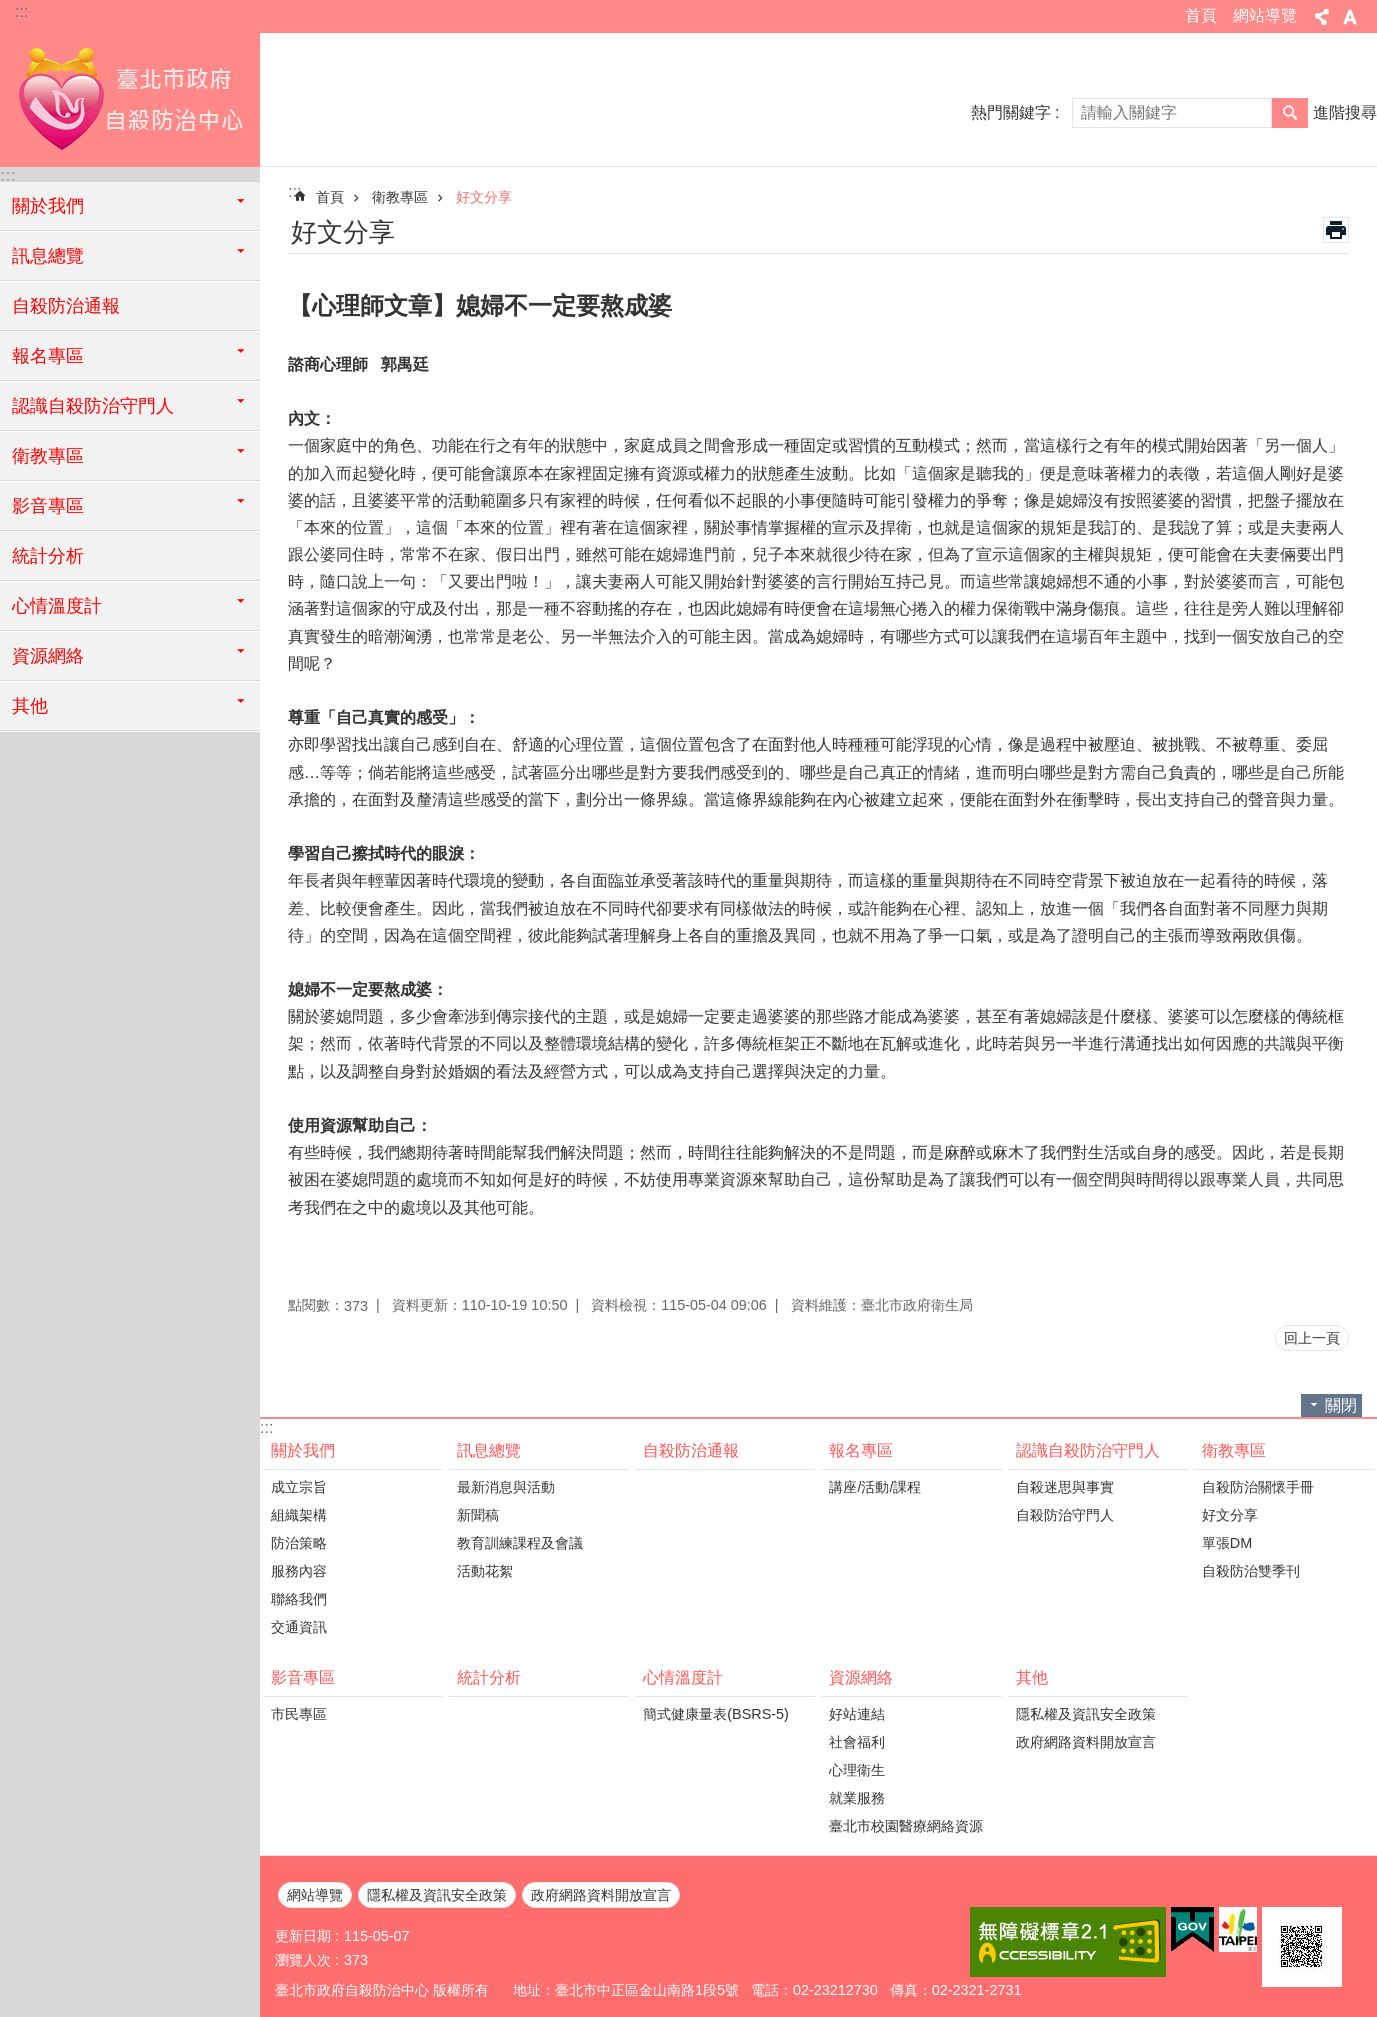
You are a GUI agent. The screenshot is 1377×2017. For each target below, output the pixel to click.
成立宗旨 (299, 1487)
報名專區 (861, 1450)
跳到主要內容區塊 (10, 10)
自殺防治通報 (66, 306)
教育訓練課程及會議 (520, 1543)
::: (21, 11)
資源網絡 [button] (48, 656)
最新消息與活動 (506, 1487)
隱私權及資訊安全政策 (1086, 1714)
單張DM (1227, 1543)
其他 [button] (30, 706)
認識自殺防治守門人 (1088, 1450)
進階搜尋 (1345, 112)
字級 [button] (1350, 17)
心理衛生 (857, 1770)
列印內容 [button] (1336, 230)
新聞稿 (478, 1515)
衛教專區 (400, 197)
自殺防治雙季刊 (1251, 1571)
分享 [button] (1322, 17)
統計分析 (48, 556)
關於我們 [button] (48, 206)
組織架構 (299, 1515)
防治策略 (299, 1543)
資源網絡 (861, 1677)
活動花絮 (485, 1571)
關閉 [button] (1341, 1405)
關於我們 (303, 1450)
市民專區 (299, 1714)
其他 (1032, 1677)
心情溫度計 (683, 1677)
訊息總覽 (489, 1450)
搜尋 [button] (1290, 113)
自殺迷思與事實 (1065, 1487)
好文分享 (484, 197)
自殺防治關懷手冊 (1258, 1487)
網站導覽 (1265, 15)
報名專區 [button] (48, 356)
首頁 (1201, 15)
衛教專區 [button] (48, 456)
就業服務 (857, 1798)
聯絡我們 (299, 1599)
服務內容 (299, 1571)
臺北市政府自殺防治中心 (130, 97)
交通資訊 (299, 1627)
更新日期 (303, 1936)
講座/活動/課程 (875, 1487)
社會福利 (857, 1742)
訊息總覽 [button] (48, 256)
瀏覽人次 (303, 1960)
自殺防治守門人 (1065, 1515)
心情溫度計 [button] (57, 606)
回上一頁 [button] (1312, 1338)
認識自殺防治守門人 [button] (93, 406)
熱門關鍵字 (1011, 112)
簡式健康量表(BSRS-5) (716, 1714)
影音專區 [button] (48, 506)
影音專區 (303, 1677)
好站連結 (857, 1714)
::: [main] (294, 191)
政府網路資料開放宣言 (1086, 1742)
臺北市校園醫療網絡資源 (906, 1826)
